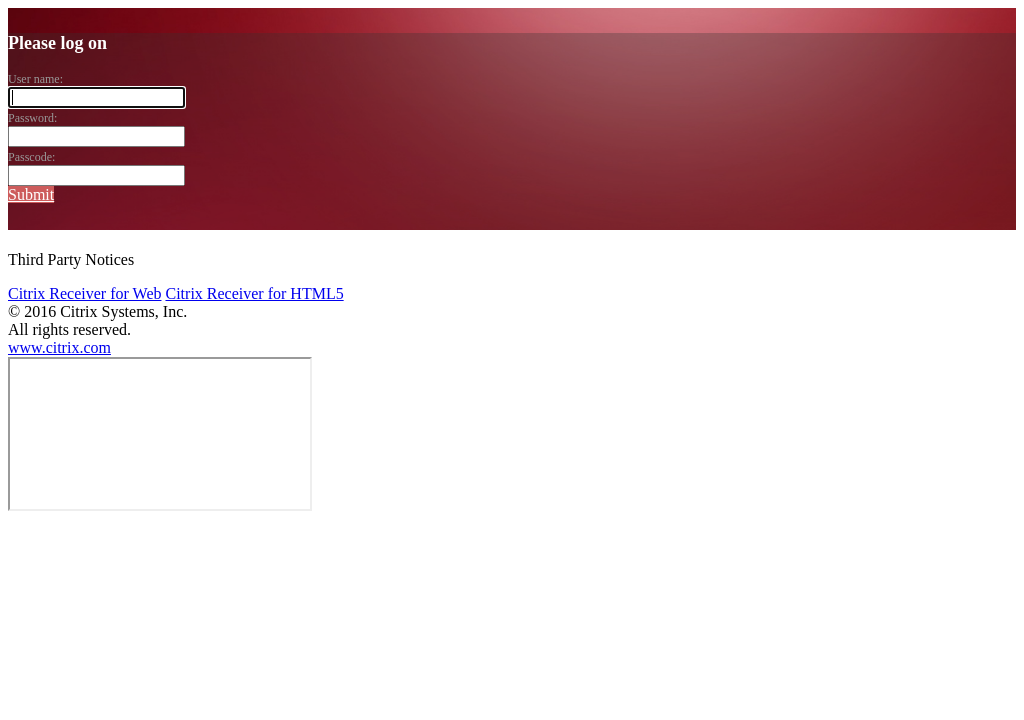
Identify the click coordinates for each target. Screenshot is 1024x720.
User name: (35, 79)
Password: (32, 118)
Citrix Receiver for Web (84, 293)
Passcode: (31, 157)
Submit (31, 194)
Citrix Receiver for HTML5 (254, 293)
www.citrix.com (59, 347)
